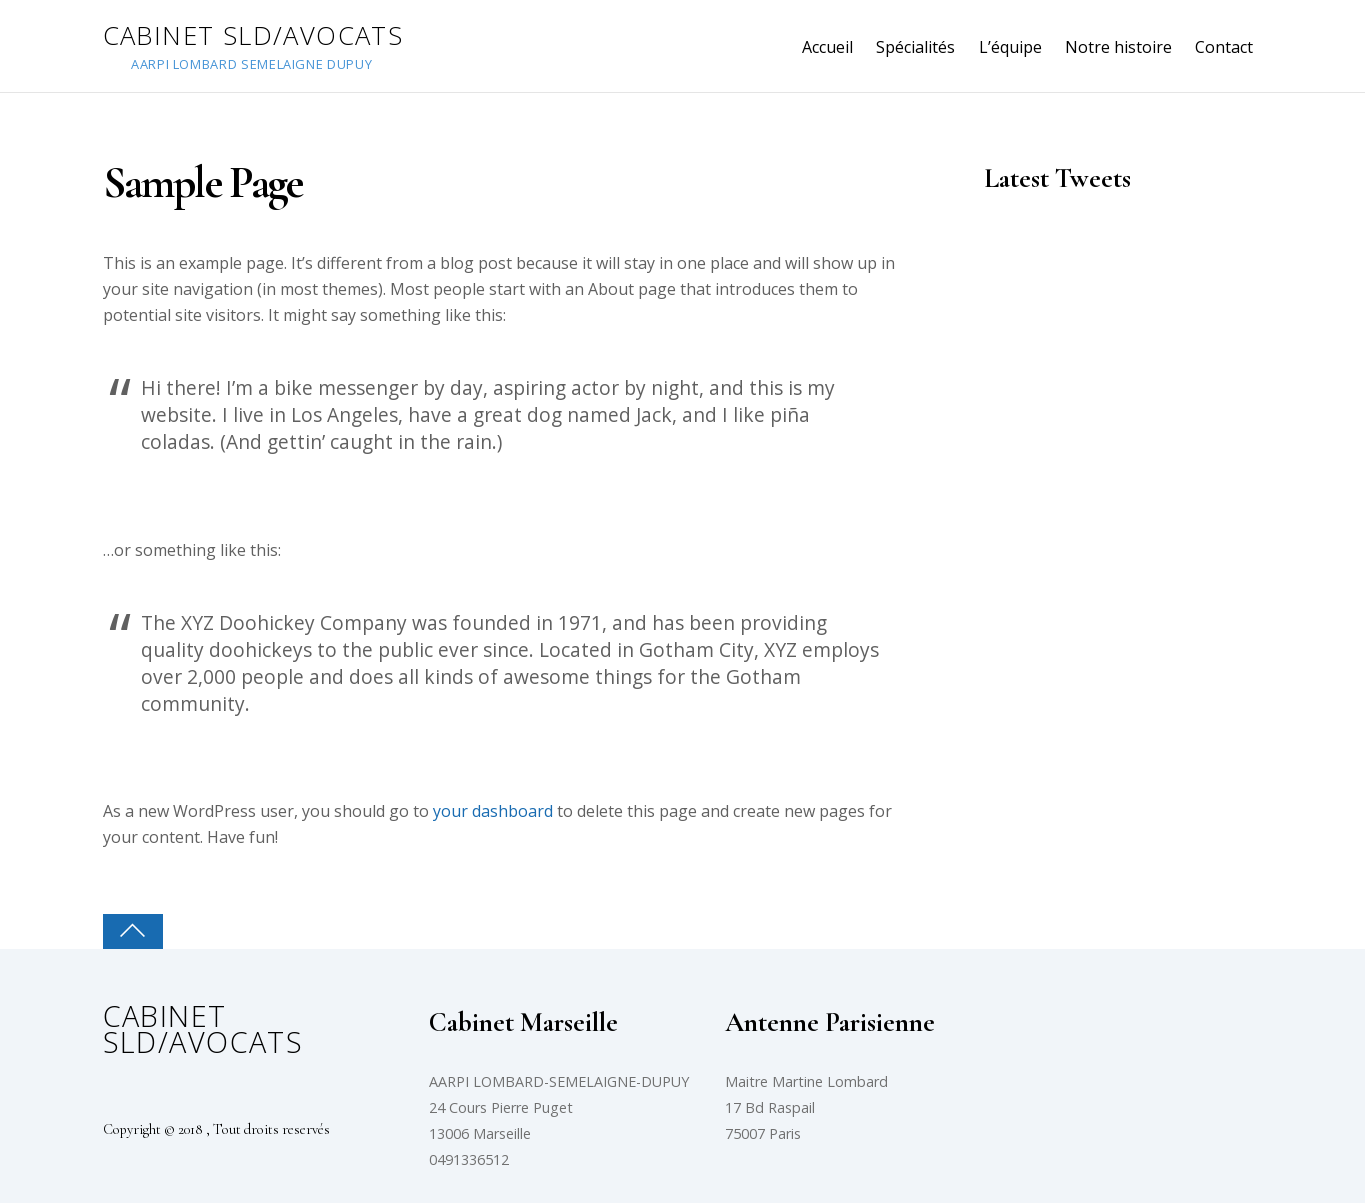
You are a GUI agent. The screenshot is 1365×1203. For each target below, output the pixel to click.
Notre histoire (1118, 47)
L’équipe (1010, 47)
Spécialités (915, 47)
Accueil (827, 47)
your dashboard (493, 811)
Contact (1224, 47)
